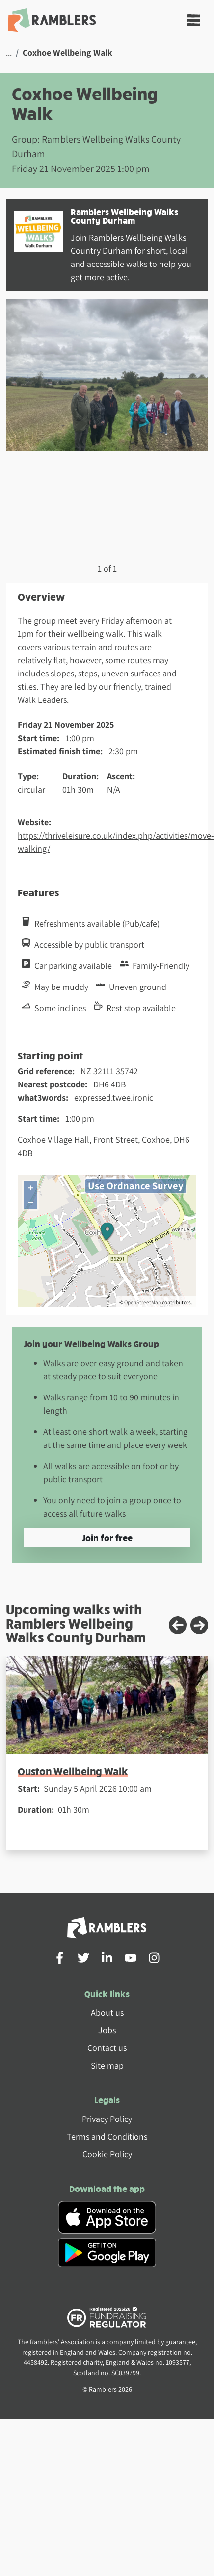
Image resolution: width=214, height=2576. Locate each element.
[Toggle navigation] (193, 20)
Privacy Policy (107, 2118)
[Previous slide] (178, 1625)
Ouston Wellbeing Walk (73, 1771)
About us (107, 2012)
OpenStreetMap (142, 1302)
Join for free (107, 1537)
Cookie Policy (107, 2154)
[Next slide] (199, 1625)
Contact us (107, 2047)
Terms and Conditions (107, 2136)
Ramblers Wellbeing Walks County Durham (124, 216)
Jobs (107, 2030)
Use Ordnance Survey (136, 1185)
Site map (107, 2065)
